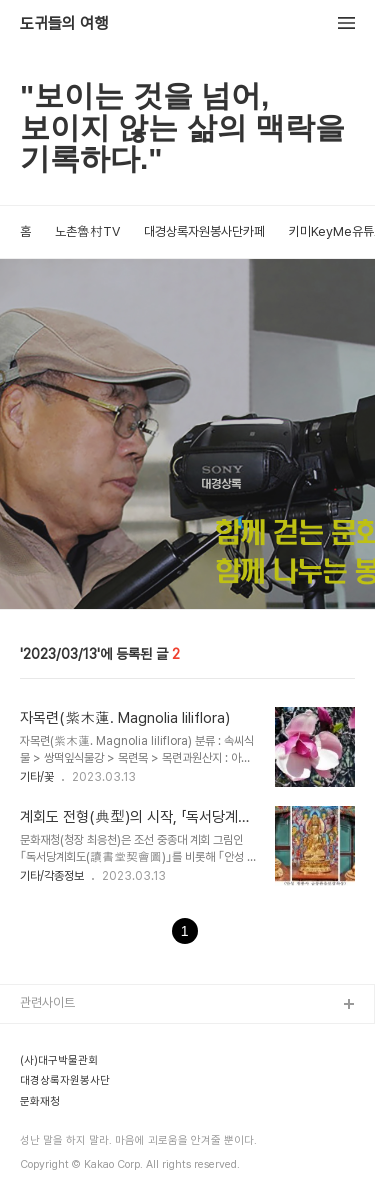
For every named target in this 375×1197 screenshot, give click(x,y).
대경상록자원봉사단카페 (204, 231)
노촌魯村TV (87, 231)
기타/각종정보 (52, 876)
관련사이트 (47, 1002)
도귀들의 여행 (64, 24)
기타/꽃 (37, 777)
